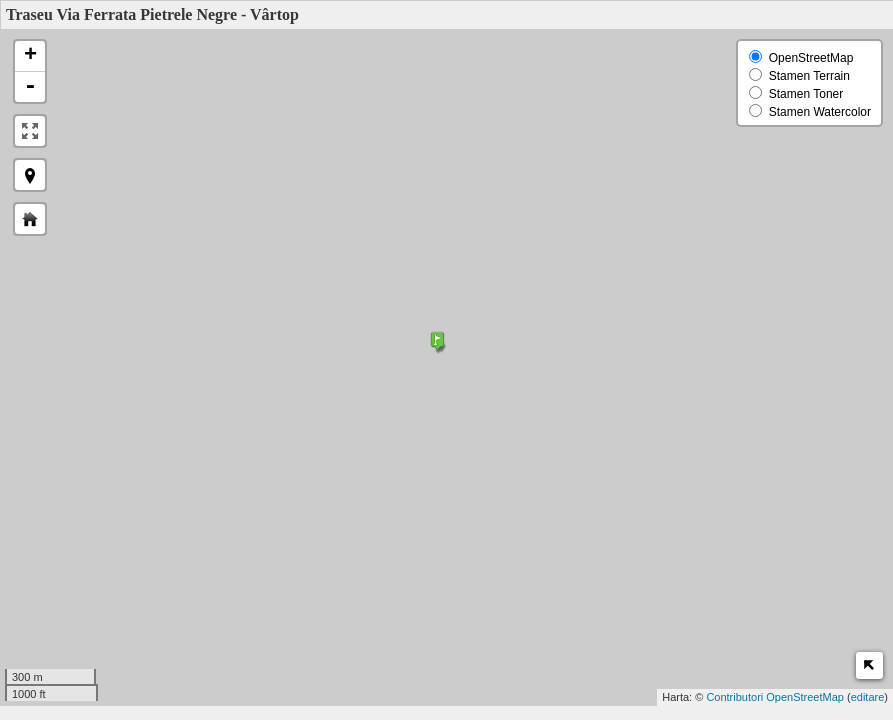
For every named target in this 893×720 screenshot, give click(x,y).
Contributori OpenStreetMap (775, 697)
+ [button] (30, 56)
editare (868, 697)
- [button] (30, 87)
